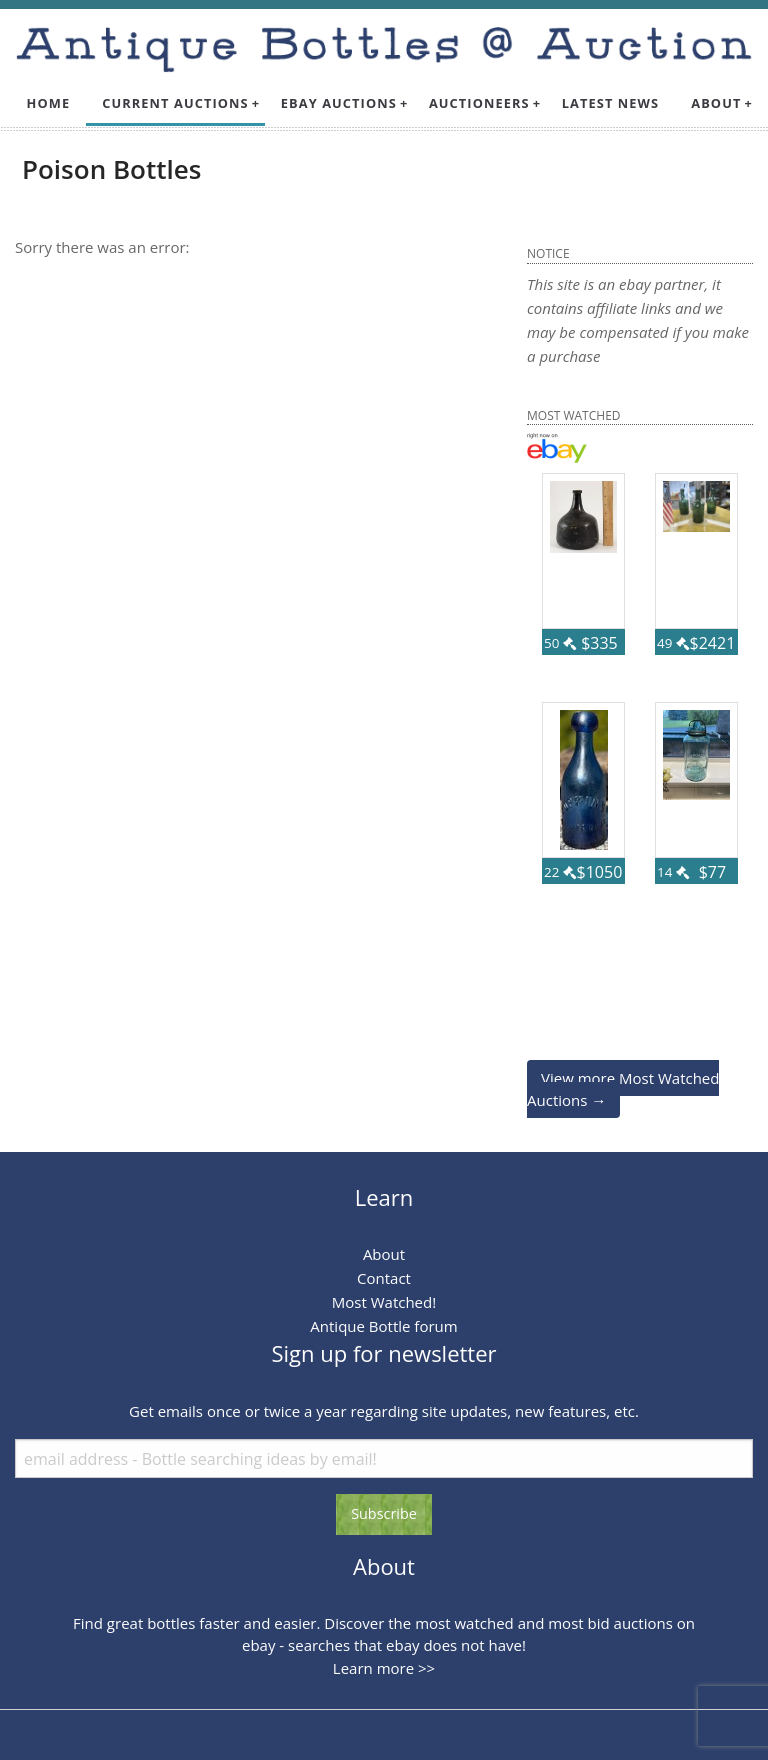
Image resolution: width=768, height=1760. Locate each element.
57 (718, 896)
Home (49, 103)
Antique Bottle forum (383, 1326)
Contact (384, 1278)
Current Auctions (175, 103)
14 (673, 872)
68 (605, 896)
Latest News (611, 103)
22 (560, 872)
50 (560, 643)
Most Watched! (384, 1302)
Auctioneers (479, 103)
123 (601, 667)
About (716, 103)
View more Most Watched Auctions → (623, 1089)
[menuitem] (49, 103)
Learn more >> (384, 1668)
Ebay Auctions (339, 103)
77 (718, 667)
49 (673, 643)
